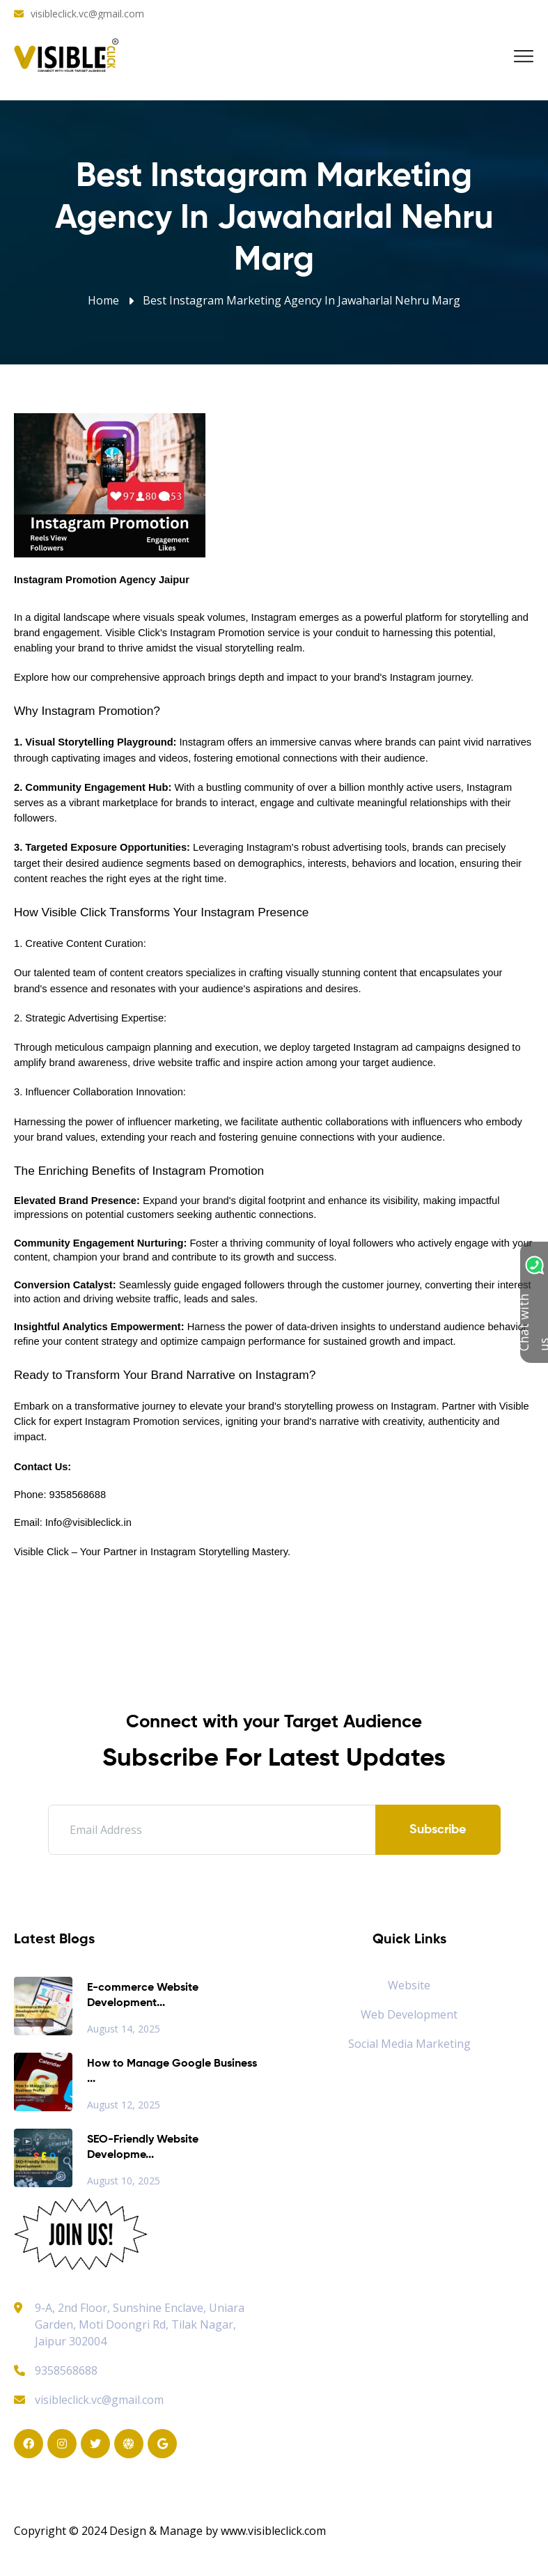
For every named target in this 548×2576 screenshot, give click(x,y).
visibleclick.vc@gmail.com (87, 13)
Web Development (409, 2014)
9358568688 (55, 2370)
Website (409, 1985)
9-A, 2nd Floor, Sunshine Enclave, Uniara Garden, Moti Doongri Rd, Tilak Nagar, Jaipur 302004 (139, 2324)
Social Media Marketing (409, 2043)
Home (103, 300)
